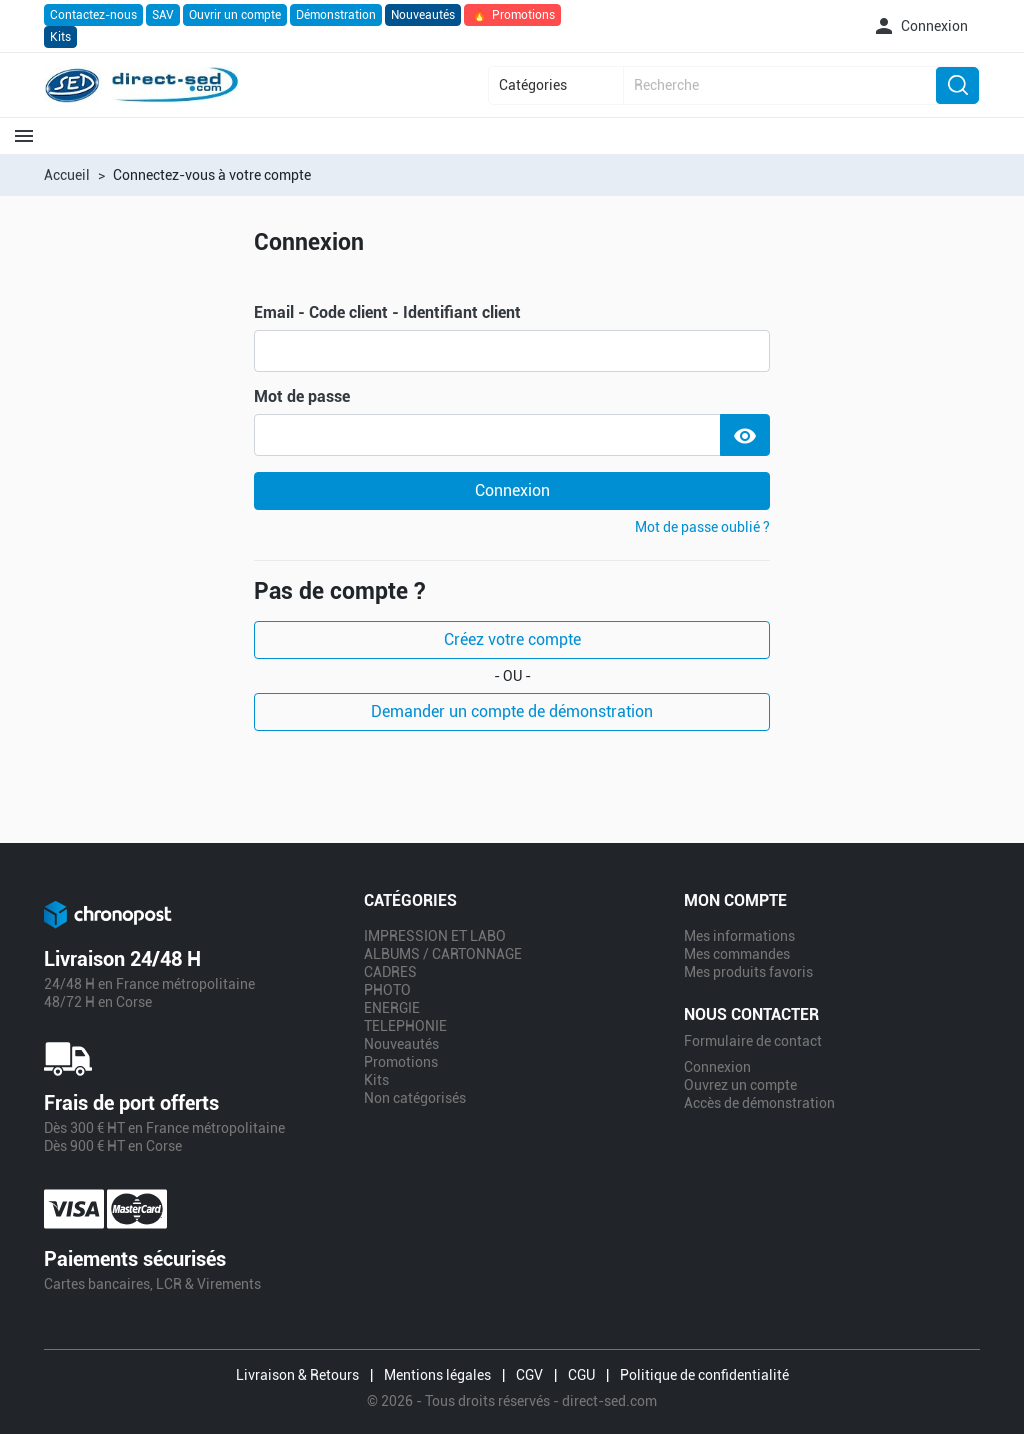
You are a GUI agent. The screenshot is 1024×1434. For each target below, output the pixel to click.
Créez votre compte (512, 639)
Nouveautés (423, 15)
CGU (581, 1375)
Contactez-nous (93, 15)
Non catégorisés (415, 1098)
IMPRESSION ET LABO (435, 936)
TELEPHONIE (405, 1026)
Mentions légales (437, 1375)
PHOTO (387, 990)
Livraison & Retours (297, 1375)
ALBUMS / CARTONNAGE (443, 954)
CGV (529, 1375)
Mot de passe (302, 397)
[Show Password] (745, 435)
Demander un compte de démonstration (512, 711)
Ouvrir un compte (235, 15)
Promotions (512, 15)
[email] (512, 351)
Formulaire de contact (753, 1041)
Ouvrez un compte (740, 1085)
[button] (920, 26)
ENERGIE (392, 1008)
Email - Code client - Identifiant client (387, 313)
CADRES (390, 972)
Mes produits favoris (748, 972)
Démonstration (336, 15)
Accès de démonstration (759, 1103)
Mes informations (739, 936)
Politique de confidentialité (704, 1375)
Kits (60, 37)
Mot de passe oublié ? (702, 527)
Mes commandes (737, 954)
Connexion (512, 490)
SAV (163, 15)
